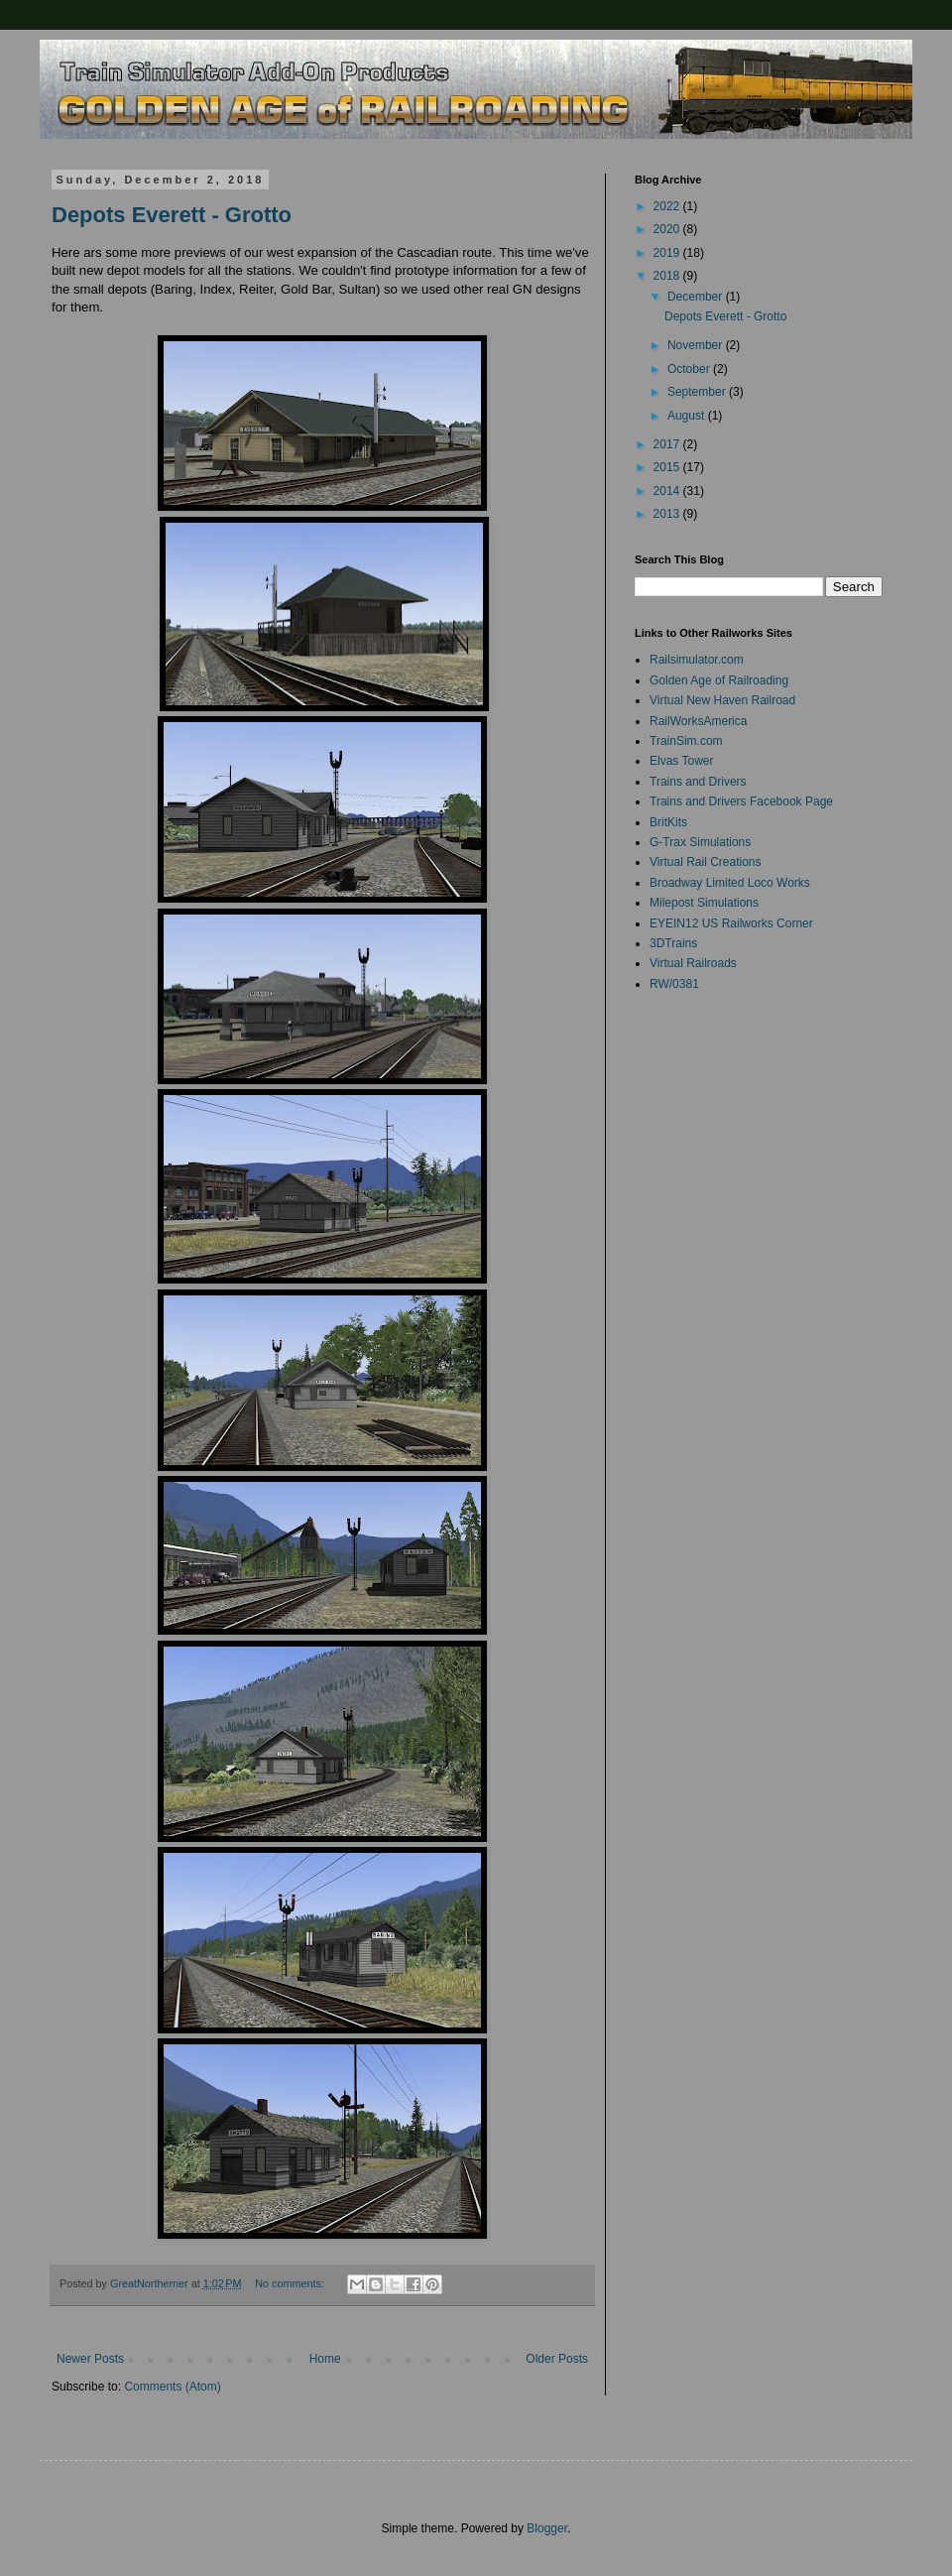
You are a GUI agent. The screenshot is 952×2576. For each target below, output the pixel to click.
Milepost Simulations (704, 903)
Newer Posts (90, 2359)
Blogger (547, 2528)
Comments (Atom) (172, 2386)
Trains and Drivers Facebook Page (741, 801)
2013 (668, 514)
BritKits (668, 822)
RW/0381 (674, 984)
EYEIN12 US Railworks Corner (731, 923)
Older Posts (557, 2359)
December (696, 297)
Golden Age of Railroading (719, 680)
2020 (668, 229)
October (690, 369)
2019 (668, 253)
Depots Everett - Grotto (172, 214)
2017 (668, 444)
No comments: (291, 2283)
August (687, 416)
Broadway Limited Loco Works (730, 883)
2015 (668, 467)
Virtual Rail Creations (706, 862)
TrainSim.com (686, 741)
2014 (668, 491)
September (698, 392)
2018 (668, 276)
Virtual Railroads (693, 963)
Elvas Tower (681, 761)
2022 (668, 206)
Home (325, 2359)
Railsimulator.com (697, 660)
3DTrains (673, 943)
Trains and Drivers (698, 782)
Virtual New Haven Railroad (722, 700)
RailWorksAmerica (698, 721)
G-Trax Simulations (700, 842)
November (696, 345)
